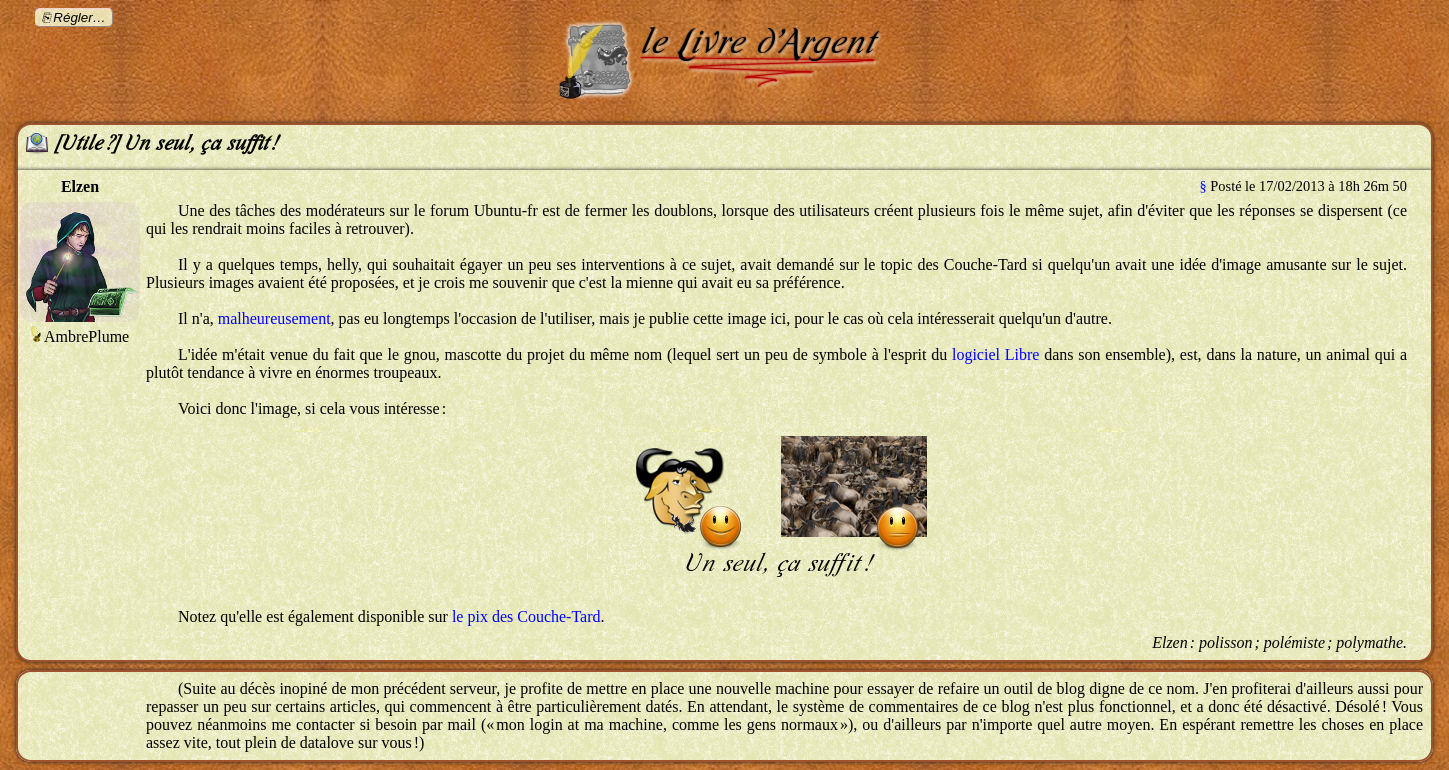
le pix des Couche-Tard (526, 616)
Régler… (79, 17)
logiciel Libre (995, 354)
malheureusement (274, 318)
